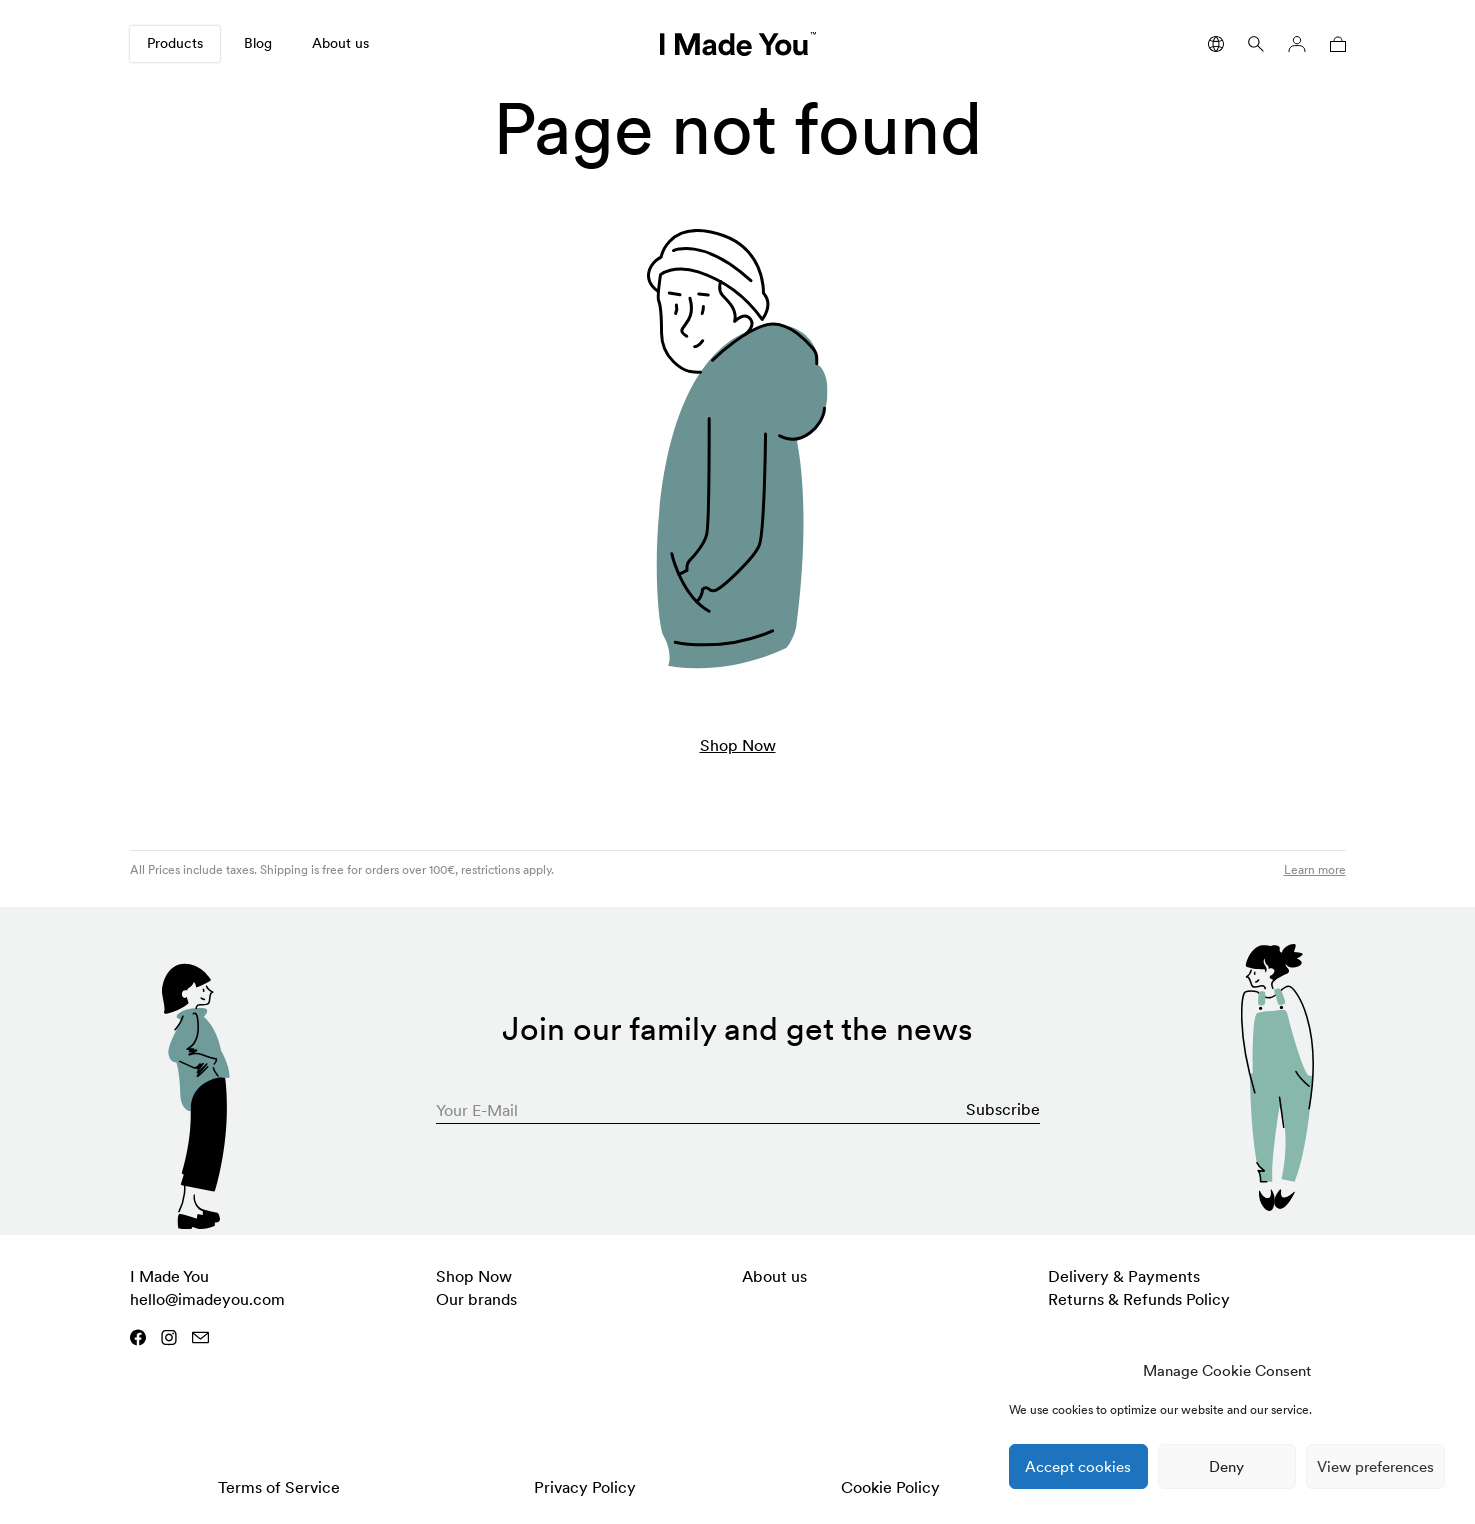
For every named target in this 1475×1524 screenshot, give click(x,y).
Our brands (476, 1299)
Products (175, 43)
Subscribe (1003, 1109)
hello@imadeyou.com (207, 1299)
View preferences (1375, 1466)
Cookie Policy (890, 1487)
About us (340, 43)
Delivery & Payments (1124, 1276)
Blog (258, 43)
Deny (1226, 1466)
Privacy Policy (585, 1487)
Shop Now (738, 745)
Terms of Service (279, 1487)
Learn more (1315, 869)
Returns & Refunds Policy (1139, 1299)
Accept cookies (1078, 1466)
